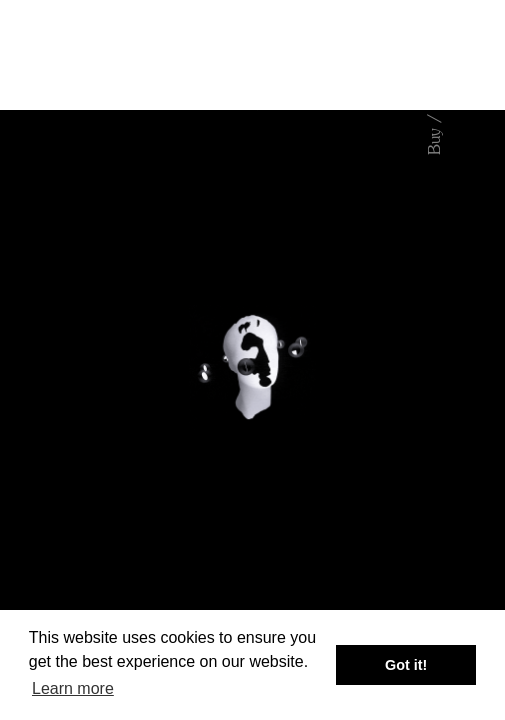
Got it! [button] (406, 665)
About (435, 639)
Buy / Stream (435, 107)
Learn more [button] (73, 688)
